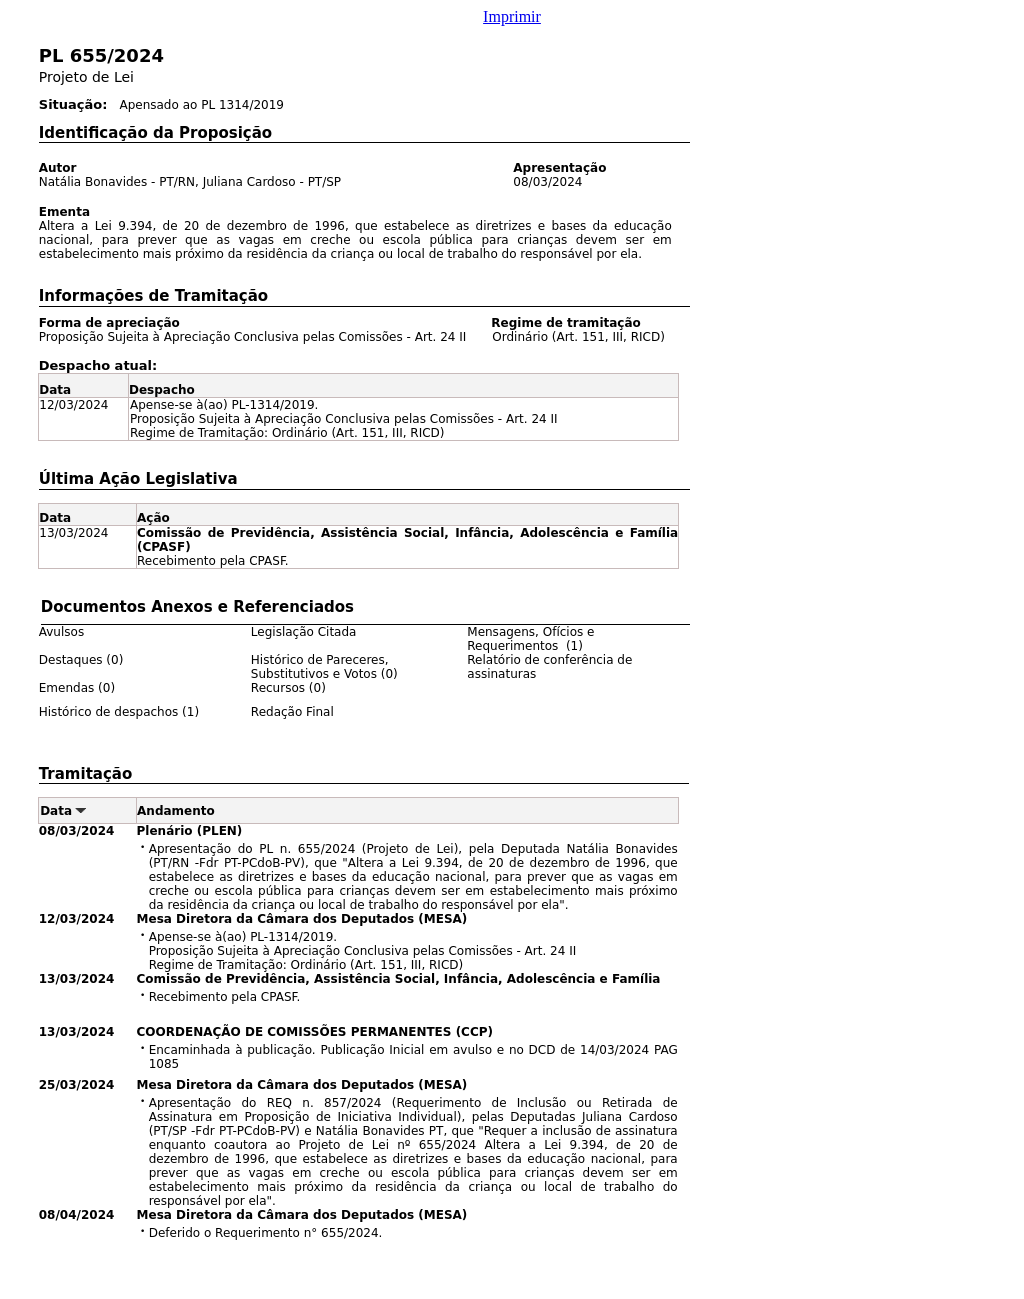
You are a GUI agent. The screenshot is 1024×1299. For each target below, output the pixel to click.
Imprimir (512, 16)
